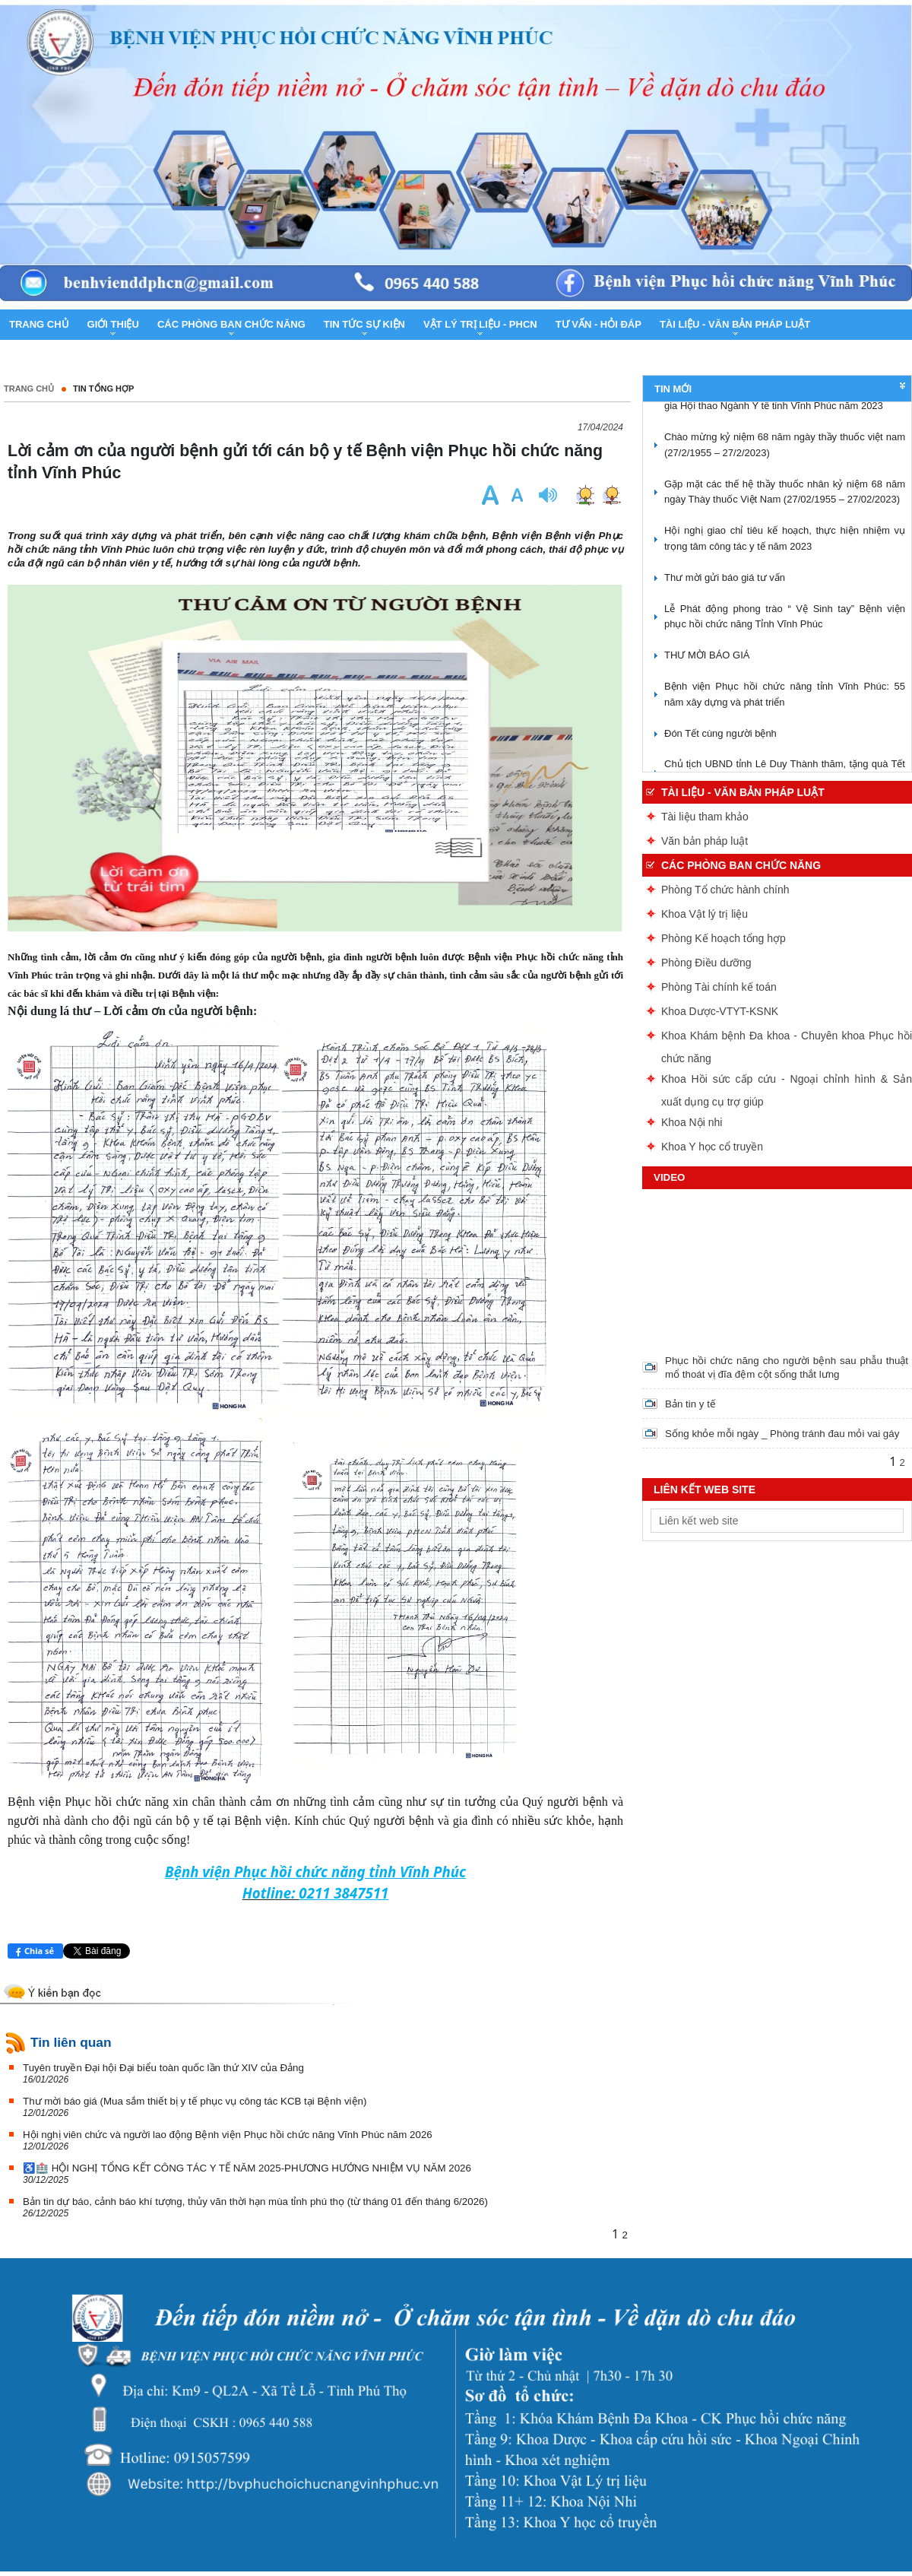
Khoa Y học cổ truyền (712, 1146)
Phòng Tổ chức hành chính (725, 890)
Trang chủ (29, 388)
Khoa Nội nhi (691, 1122)
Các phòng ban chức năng (741, 865)
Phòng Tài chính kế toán (719, 987)
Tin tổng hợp (103, 388)
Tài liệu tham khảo (705, 817)
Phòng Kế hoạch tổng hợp (723, 938)
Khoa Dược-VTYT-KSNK (719, 1011)
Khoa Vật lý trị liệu (704, 914)
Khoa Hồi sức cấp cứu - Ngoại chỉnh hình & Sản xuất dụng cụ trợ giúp (786, 1081)
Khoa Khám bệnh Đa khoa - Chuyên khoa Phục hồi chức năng (786, 1038)
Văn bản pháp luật (704, 841)
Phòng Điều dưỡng (706, 962)
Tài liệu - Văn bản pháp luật (743, 792)
